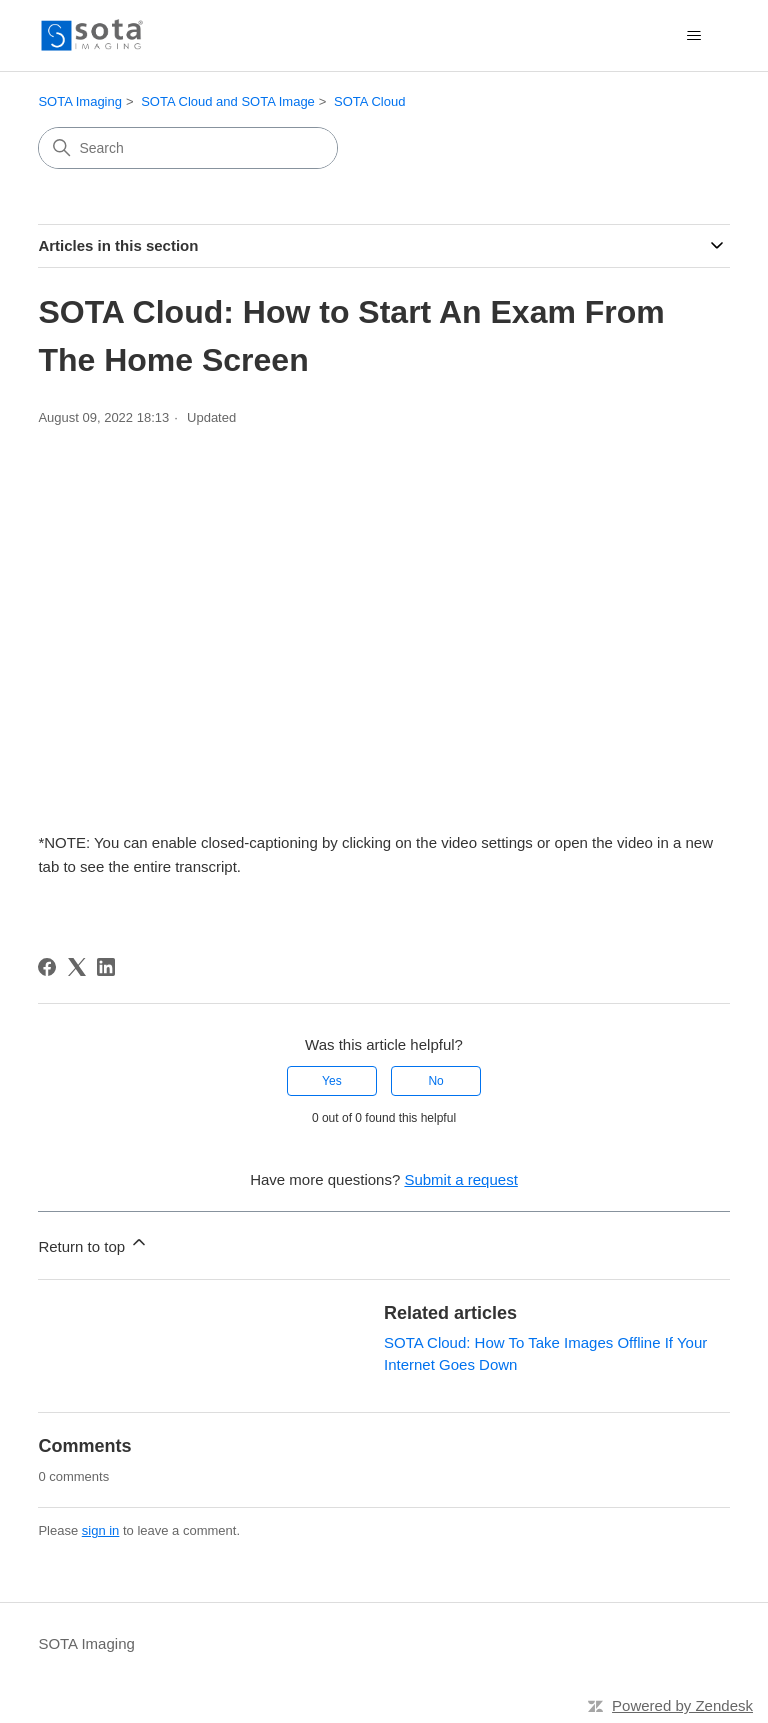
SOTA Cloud (369, 101)
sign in (101, 1530)
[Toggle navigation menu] (694, 36)
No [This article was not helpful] (435, 1081)
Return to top (93, 1243)
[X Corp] (77, 967)
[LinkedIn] (106, 967)
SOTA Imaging (80, 101)
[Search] (188, 148)
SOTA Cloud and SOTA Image (228, 101)
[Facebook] (47, 967)
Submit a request (460, 1179)
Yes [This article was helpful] (332, 1081)
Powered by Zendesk (682, 1705)
